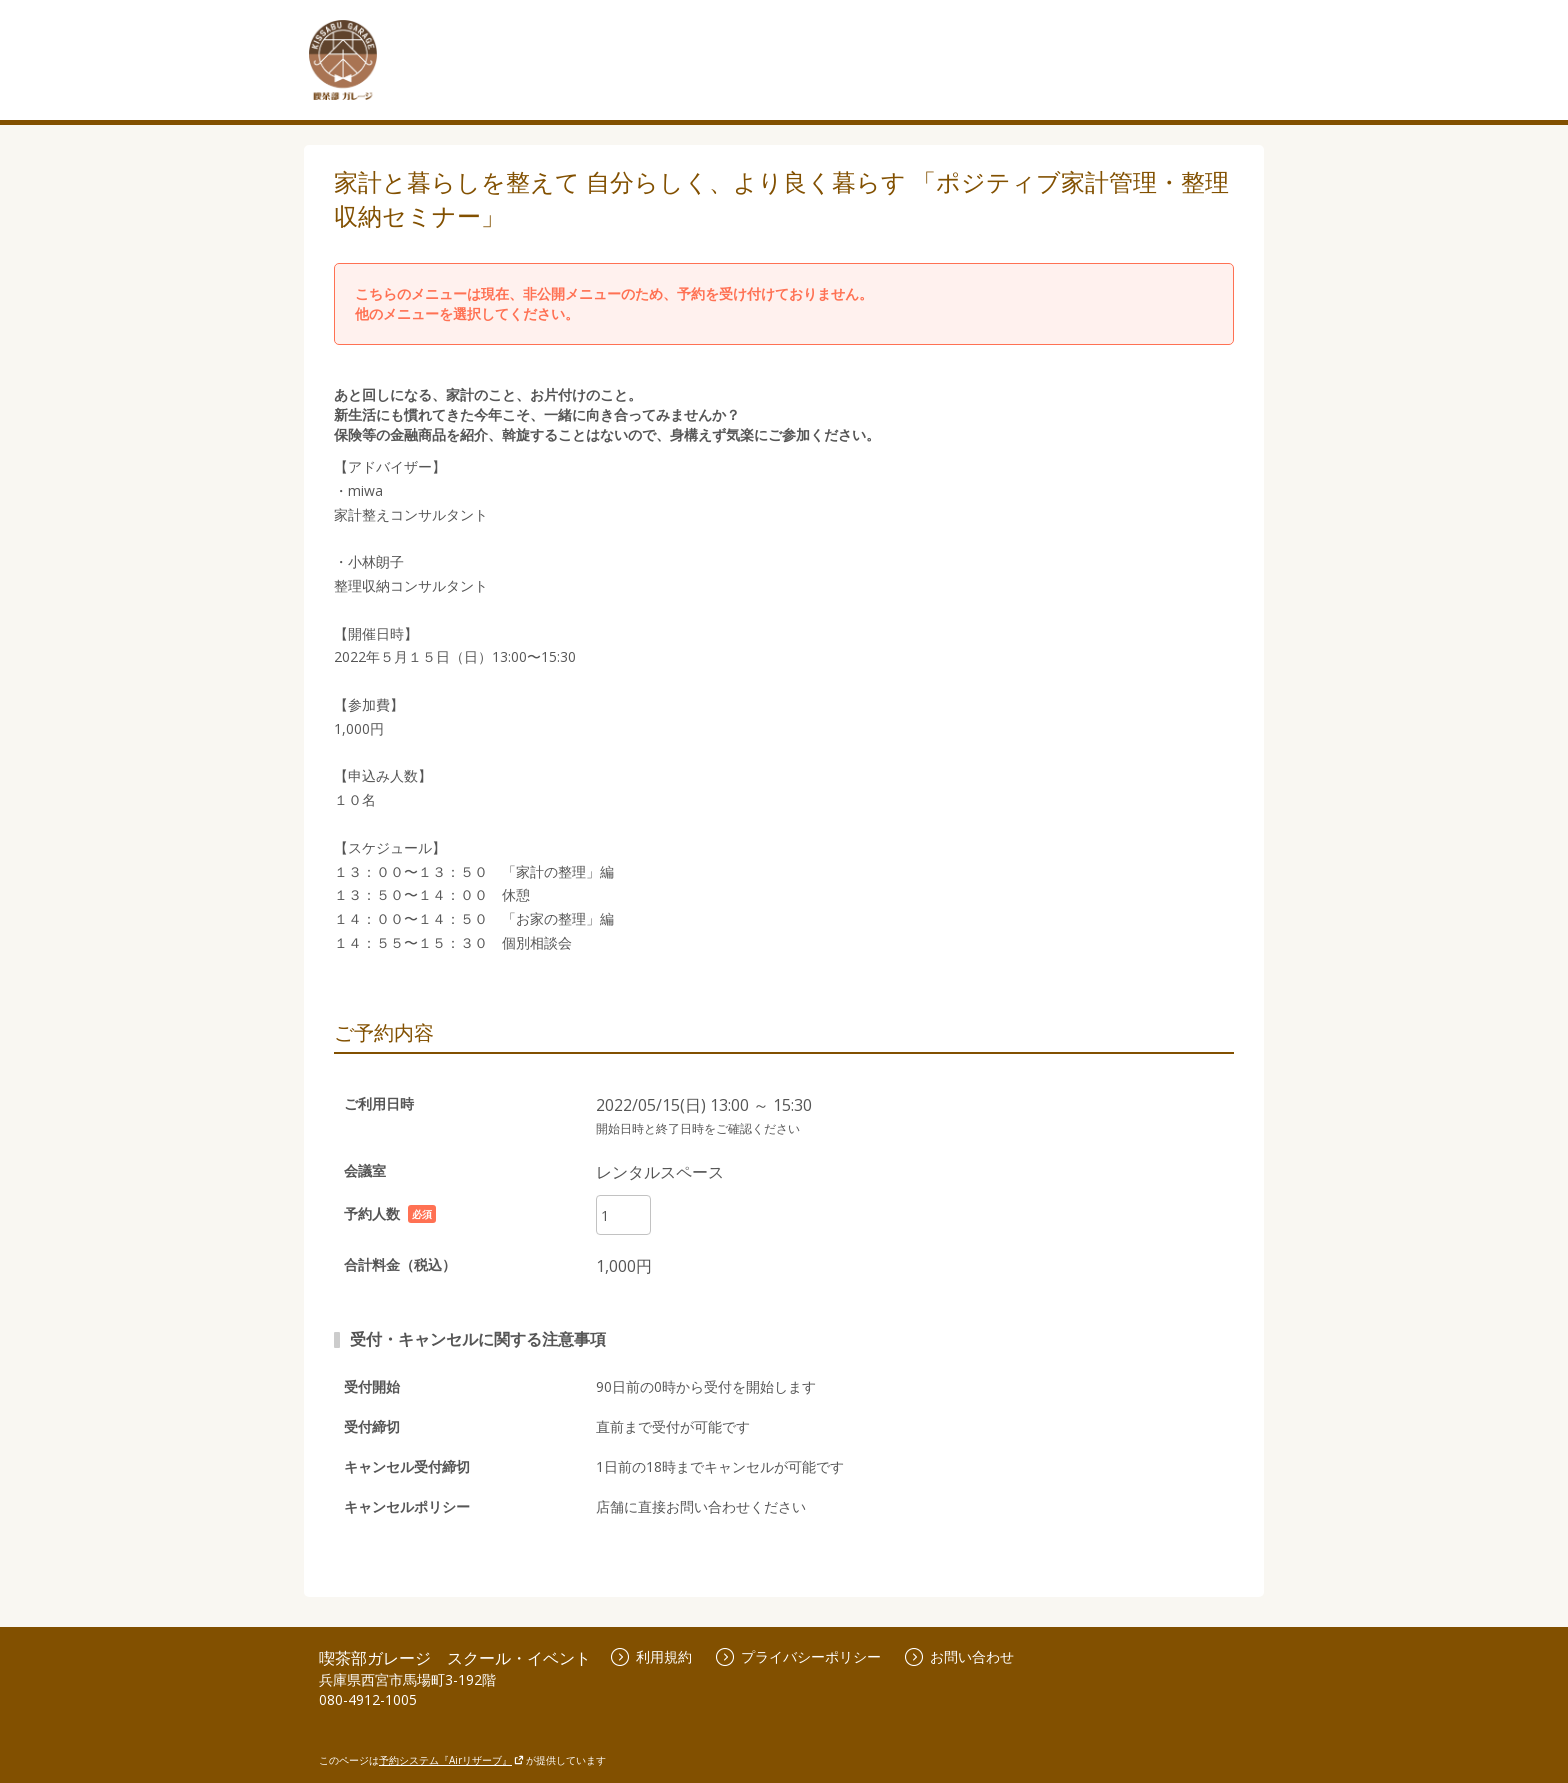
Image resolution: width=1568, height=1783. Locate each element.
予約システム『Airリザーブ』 (451, 1760)
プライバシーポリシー (798, 1656)
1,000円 (624, 1266)
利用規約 (651, 1656)
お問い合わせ (959, 1656)
